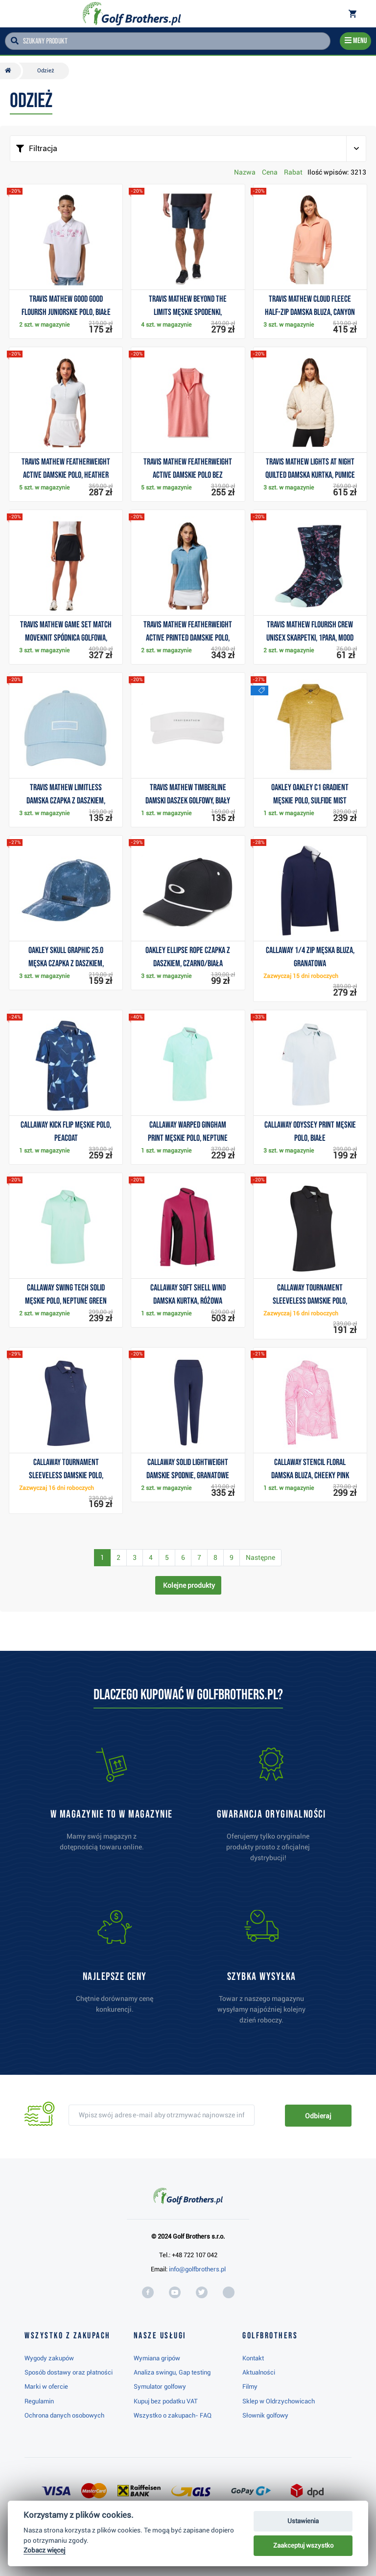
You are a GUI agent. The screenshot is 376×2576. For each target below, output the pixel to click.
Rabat (293, 172)
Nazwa (245, 172)
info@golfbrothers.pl (197, 2269)
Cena (270, 172)
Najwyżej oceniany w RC (182, 2543)
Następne (260, 1557)
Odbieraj (318, 2116)
